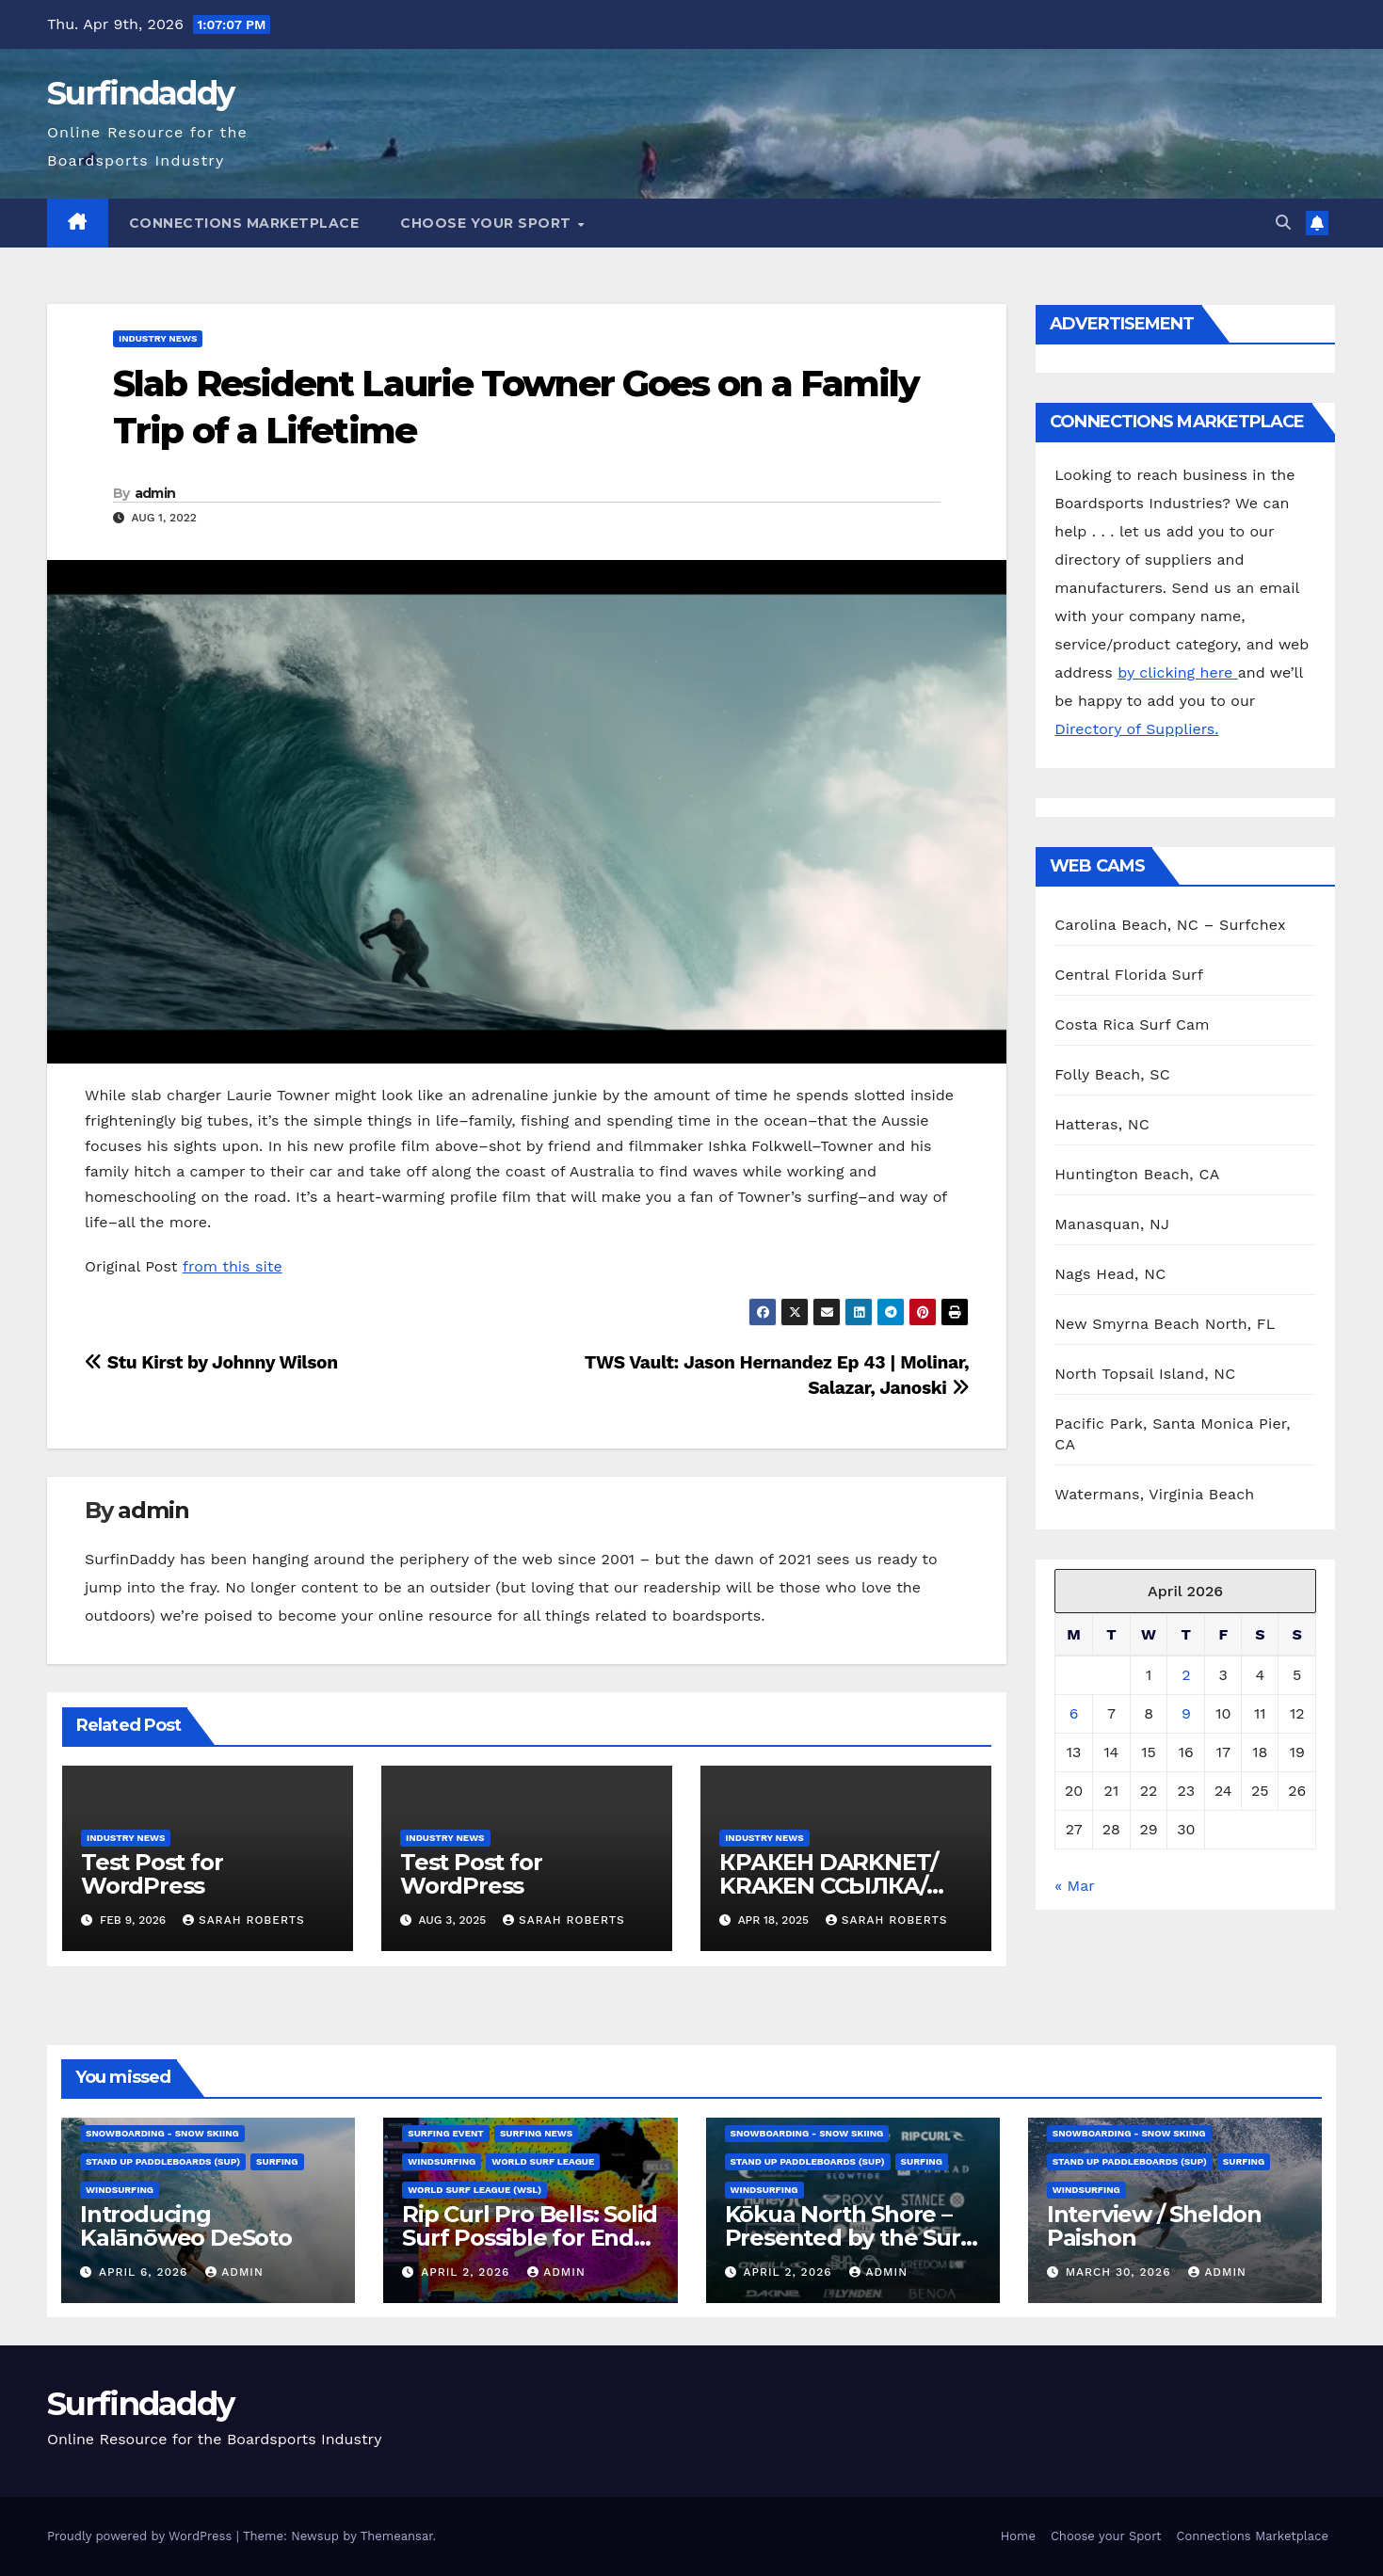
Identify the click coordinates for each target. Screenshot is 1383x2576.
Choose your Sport (487, 223)
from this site (232, 1266)
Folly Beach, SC (1112, 1074)
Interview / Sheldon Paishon (1154, 2225)
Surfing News (536, 2133)
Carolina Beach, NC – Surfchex (1169, 925)
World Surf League (542, 2161)
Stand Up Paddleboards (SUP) (163, 2161)
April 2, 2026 (467, 2272)
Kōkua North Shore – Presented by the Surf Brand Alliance (847, 2237)
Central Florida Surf (1128, 975)
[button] (1283, 223)
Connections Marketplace (244, 223)
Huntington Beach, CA (1136, 1174)
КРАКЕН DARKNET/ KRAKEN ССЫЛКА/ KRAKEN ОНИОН (828, 1885)
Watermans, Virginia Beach (1154, 1494)
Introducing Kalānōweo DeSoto (186, 2225)
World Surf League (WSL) (474, 2189)
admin (155, 493)
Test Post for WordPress (151, 1873)
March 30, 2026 (1121, 2272)
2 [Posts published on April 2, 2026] (1186, 1675)
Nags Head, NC (1110, 1274)
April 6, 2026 (145, 2272)
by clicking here (1177, 672)
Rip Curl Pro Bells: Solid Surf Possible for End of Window (529, 2237)
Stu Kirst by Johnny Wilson (211, 1362)
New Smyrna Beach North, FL (1164, 1324)
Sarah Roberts (244, 1920)
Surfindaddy (140, 93)
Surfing (277, 2161)
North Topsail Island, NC (1144, 1374)
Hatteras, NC (1102, 1124)
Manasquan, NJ (1111, 1224)
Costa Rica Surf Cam (1132, 1024)
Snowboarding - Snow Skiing (162, 2133)
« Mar (1074, 1886)
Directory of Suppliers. (1136, 729)
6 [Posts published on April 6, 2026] (1074, 1713)
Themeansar (397, 2536)
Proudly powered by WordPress (141, 2536)
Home (1018, 2536)
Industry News (158, 338)
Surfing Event (446, 2133)
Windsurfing (119, 2189)
